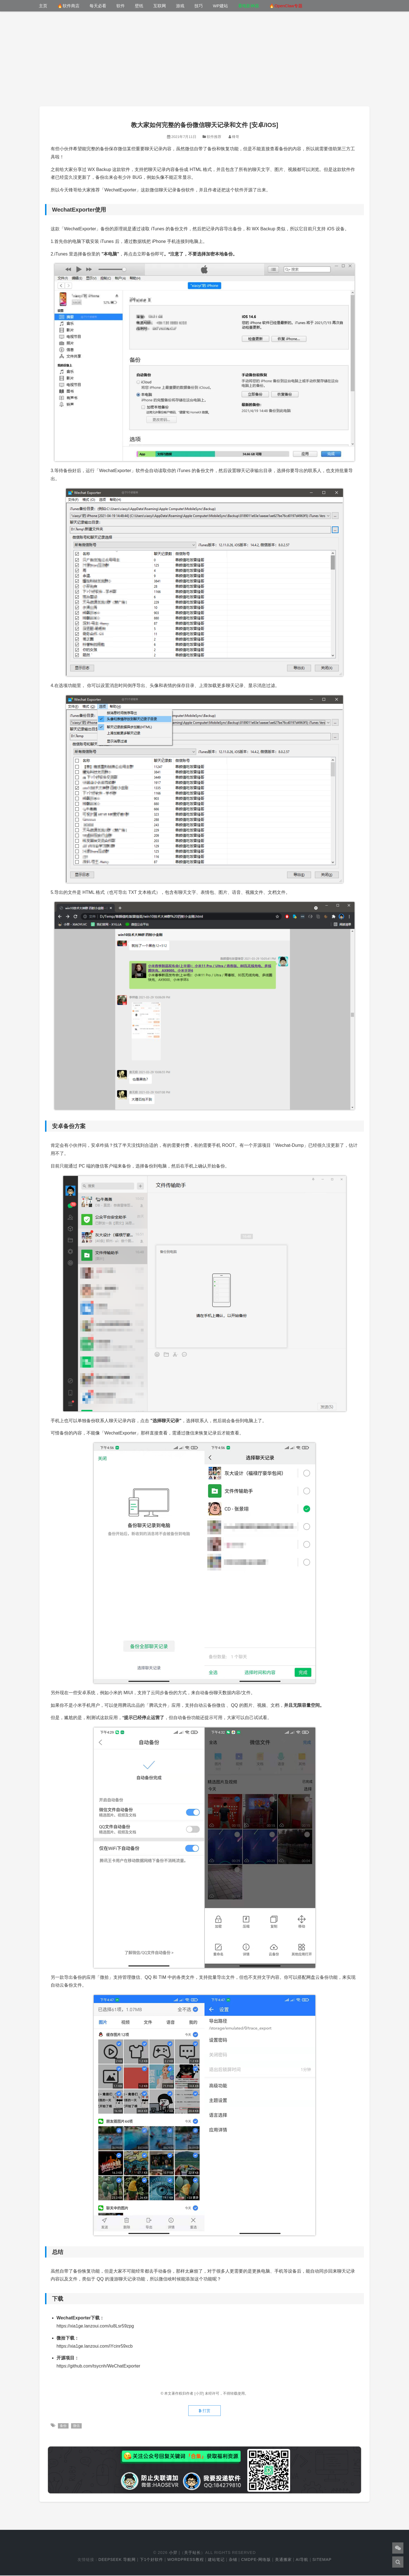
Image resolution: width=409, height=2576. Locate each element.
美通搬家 (283, 2560)
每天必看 (98, 5)
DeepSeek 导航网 (117, 2560)
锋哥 (235, 137)
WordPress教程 (185, 2560)
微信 (76, 2426)
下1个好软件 (151, 2560)
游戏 (180, 5)
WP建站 (220, 5)
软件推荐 (214, 137)
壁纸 (139, 5)
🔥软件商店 (68, 5)
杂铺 (233, 2560)
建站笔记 (216, 2560)
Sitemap (322, 2560)
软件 (120, 5)
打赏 (204, 2411)
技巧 (198, 5)
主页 (43, 5)
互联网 (159, 5)
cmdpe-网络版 (256, 2560)
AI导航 (302, 2560)
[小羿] (199, 2393)
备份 (63, 2426)
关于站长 (192, 2553)
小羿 (173, 2553)
